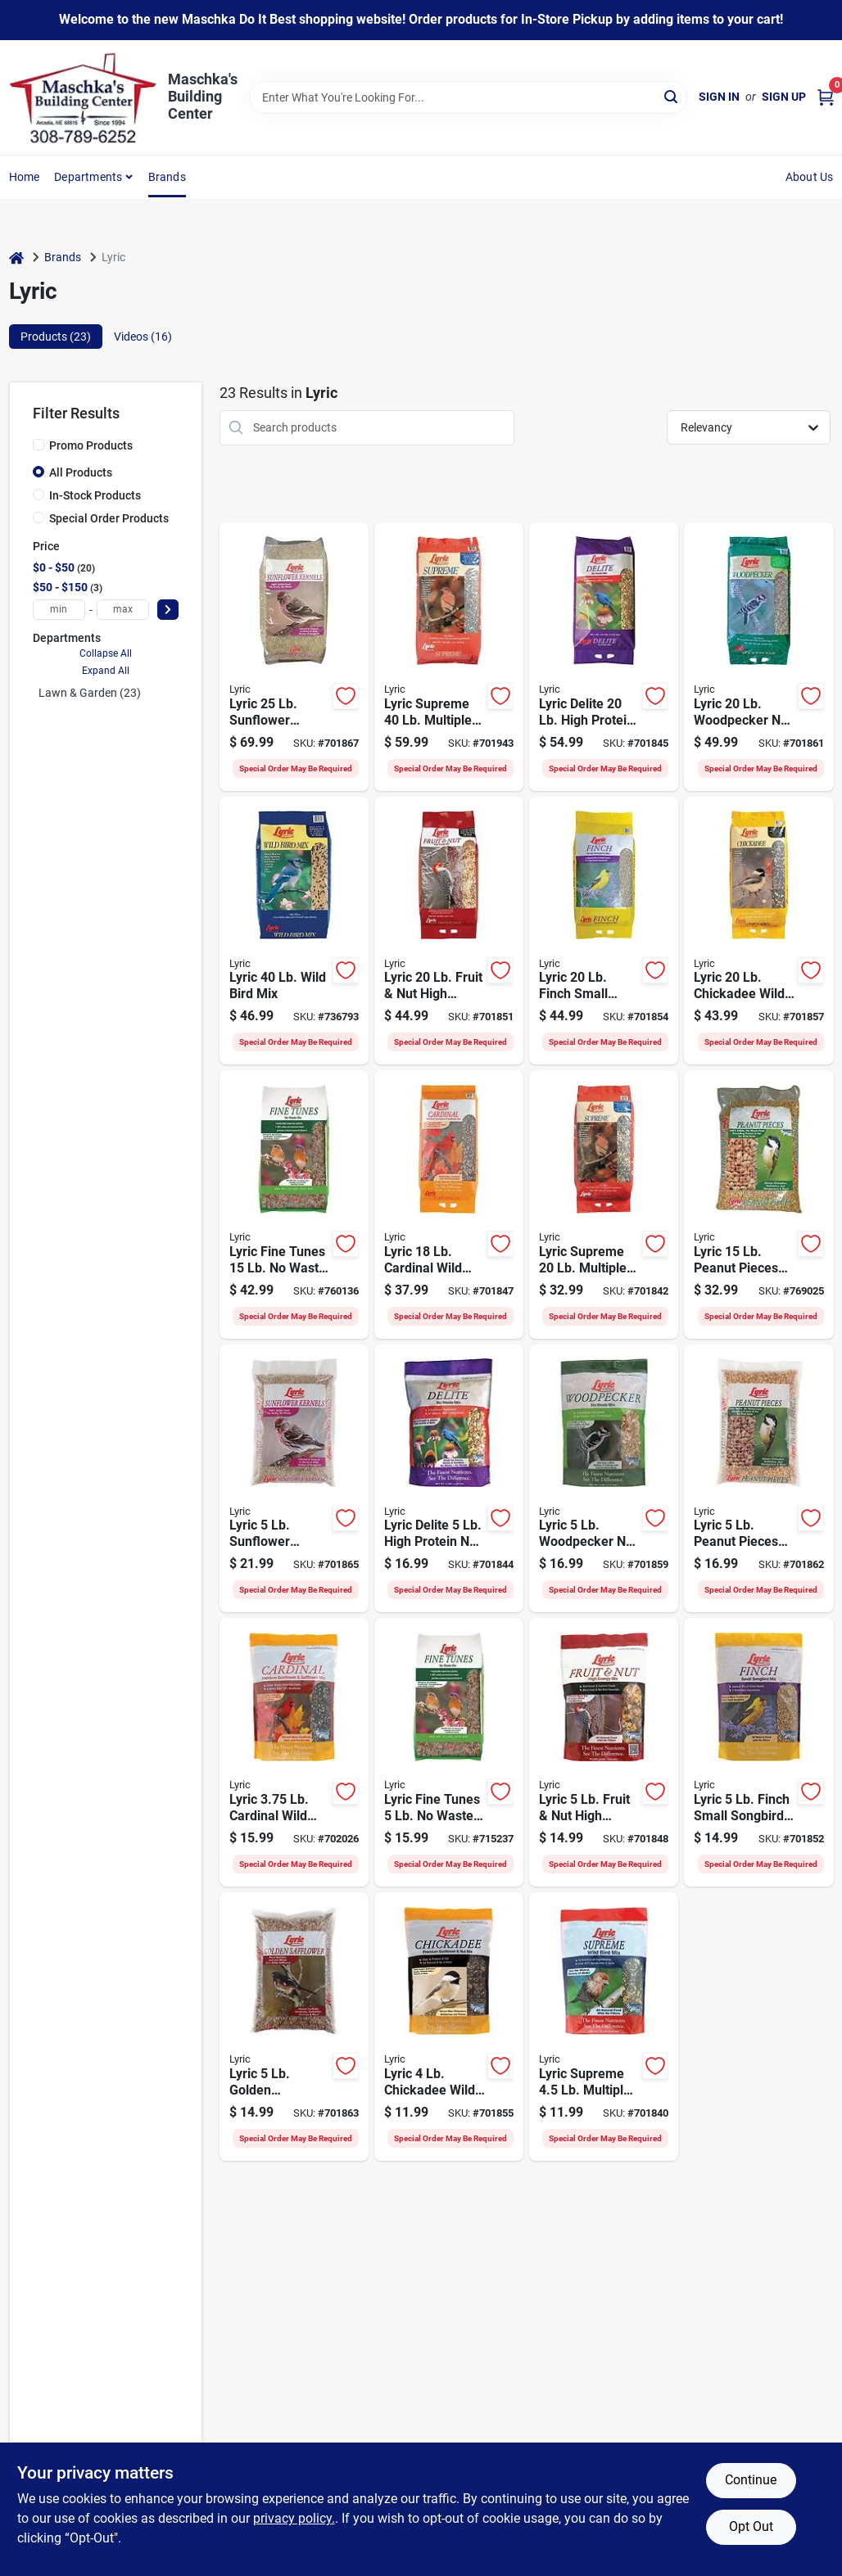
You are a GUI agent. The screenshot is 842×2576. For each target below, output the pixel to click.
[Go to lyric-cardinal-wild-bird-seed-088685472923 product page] (448, 1204)
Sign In (719, 96)
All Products (80, 472)
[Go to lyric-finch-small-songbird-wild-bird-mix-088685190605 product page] (758, 1752)
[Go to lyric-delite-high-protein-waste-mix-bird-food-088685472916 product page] (603, 656)
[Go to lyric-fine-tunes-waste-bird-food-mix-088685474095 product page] (448, 1752)
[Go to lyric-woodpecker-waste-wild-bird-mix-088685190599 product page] (603, 1478)
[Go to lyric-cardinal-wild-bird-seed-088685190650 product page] (294, 1752)
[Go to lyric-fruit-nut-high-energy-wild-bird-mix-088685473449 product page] (448, 931)
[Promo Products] (38, 444)
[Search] (672, 96)
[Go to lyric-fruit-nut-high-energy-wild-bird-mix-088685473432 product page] (603, 1752)
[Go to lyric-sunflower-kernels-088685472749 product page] (294, 1478)
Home (24, 176)
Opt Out (751, 2526)
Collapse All (105, 653)
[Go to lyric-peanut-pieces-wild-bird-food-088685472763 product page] (758, 1478)
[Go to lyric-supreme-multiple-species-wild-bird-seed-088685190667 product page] (603, 2026)
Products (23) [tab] (55, 336)
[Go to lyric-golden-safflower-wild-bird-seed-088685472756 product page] (294, 2026)
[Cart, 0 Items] (825, 97)
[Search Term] (468, 97)
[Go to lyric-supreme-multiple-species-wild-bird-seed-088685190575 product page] (448, 656)
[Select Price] (168, 609)
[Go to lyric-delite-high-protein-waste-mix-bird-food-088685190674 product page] (448, 1478)
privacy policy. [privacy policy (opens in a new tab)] (294, 2518)
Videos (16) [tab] (143, 336)
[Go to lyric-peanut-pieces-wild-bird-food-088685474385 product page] (758, 1204)
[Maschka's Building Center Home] (82, 97)
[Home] (16, 257)
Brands (167, 176)
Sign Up (784, 96)
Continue (750, 2480)
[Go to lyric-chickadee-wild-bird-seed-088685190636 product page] (448, 2026)
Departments (88, 176)
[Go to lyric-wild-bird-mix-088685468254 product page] (294, 931)
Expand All (105, 670)
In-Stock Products (95, 495)
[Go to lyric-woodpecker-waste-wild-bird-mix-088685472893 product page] (758, 656)
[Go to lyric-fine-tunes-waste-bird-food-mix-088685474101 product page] (294, 1204)
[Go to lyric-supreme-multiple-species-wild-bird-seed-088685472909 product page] (603, 1204)
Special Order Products (109, 518)
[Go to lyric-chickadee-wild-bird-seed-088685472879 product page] (758, 931)
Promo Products (91, 445)
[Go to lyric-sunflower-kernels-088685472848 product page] (294, 656)
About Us (809, 176)
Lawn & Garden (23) (89, 692)
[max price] (123, 609)
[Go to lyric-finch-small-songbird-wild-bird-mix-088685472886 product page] (603, 931)
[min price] (59, 609)
